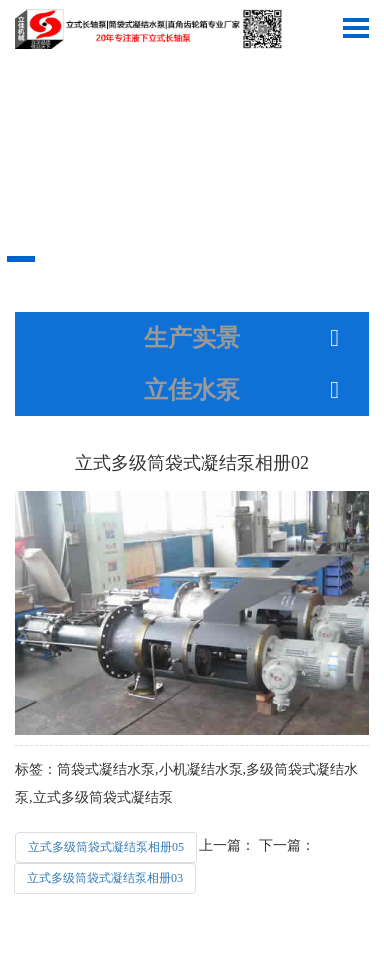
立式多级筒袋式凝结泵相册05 (106, 847)
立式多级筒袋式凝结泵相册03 (105, 878)
